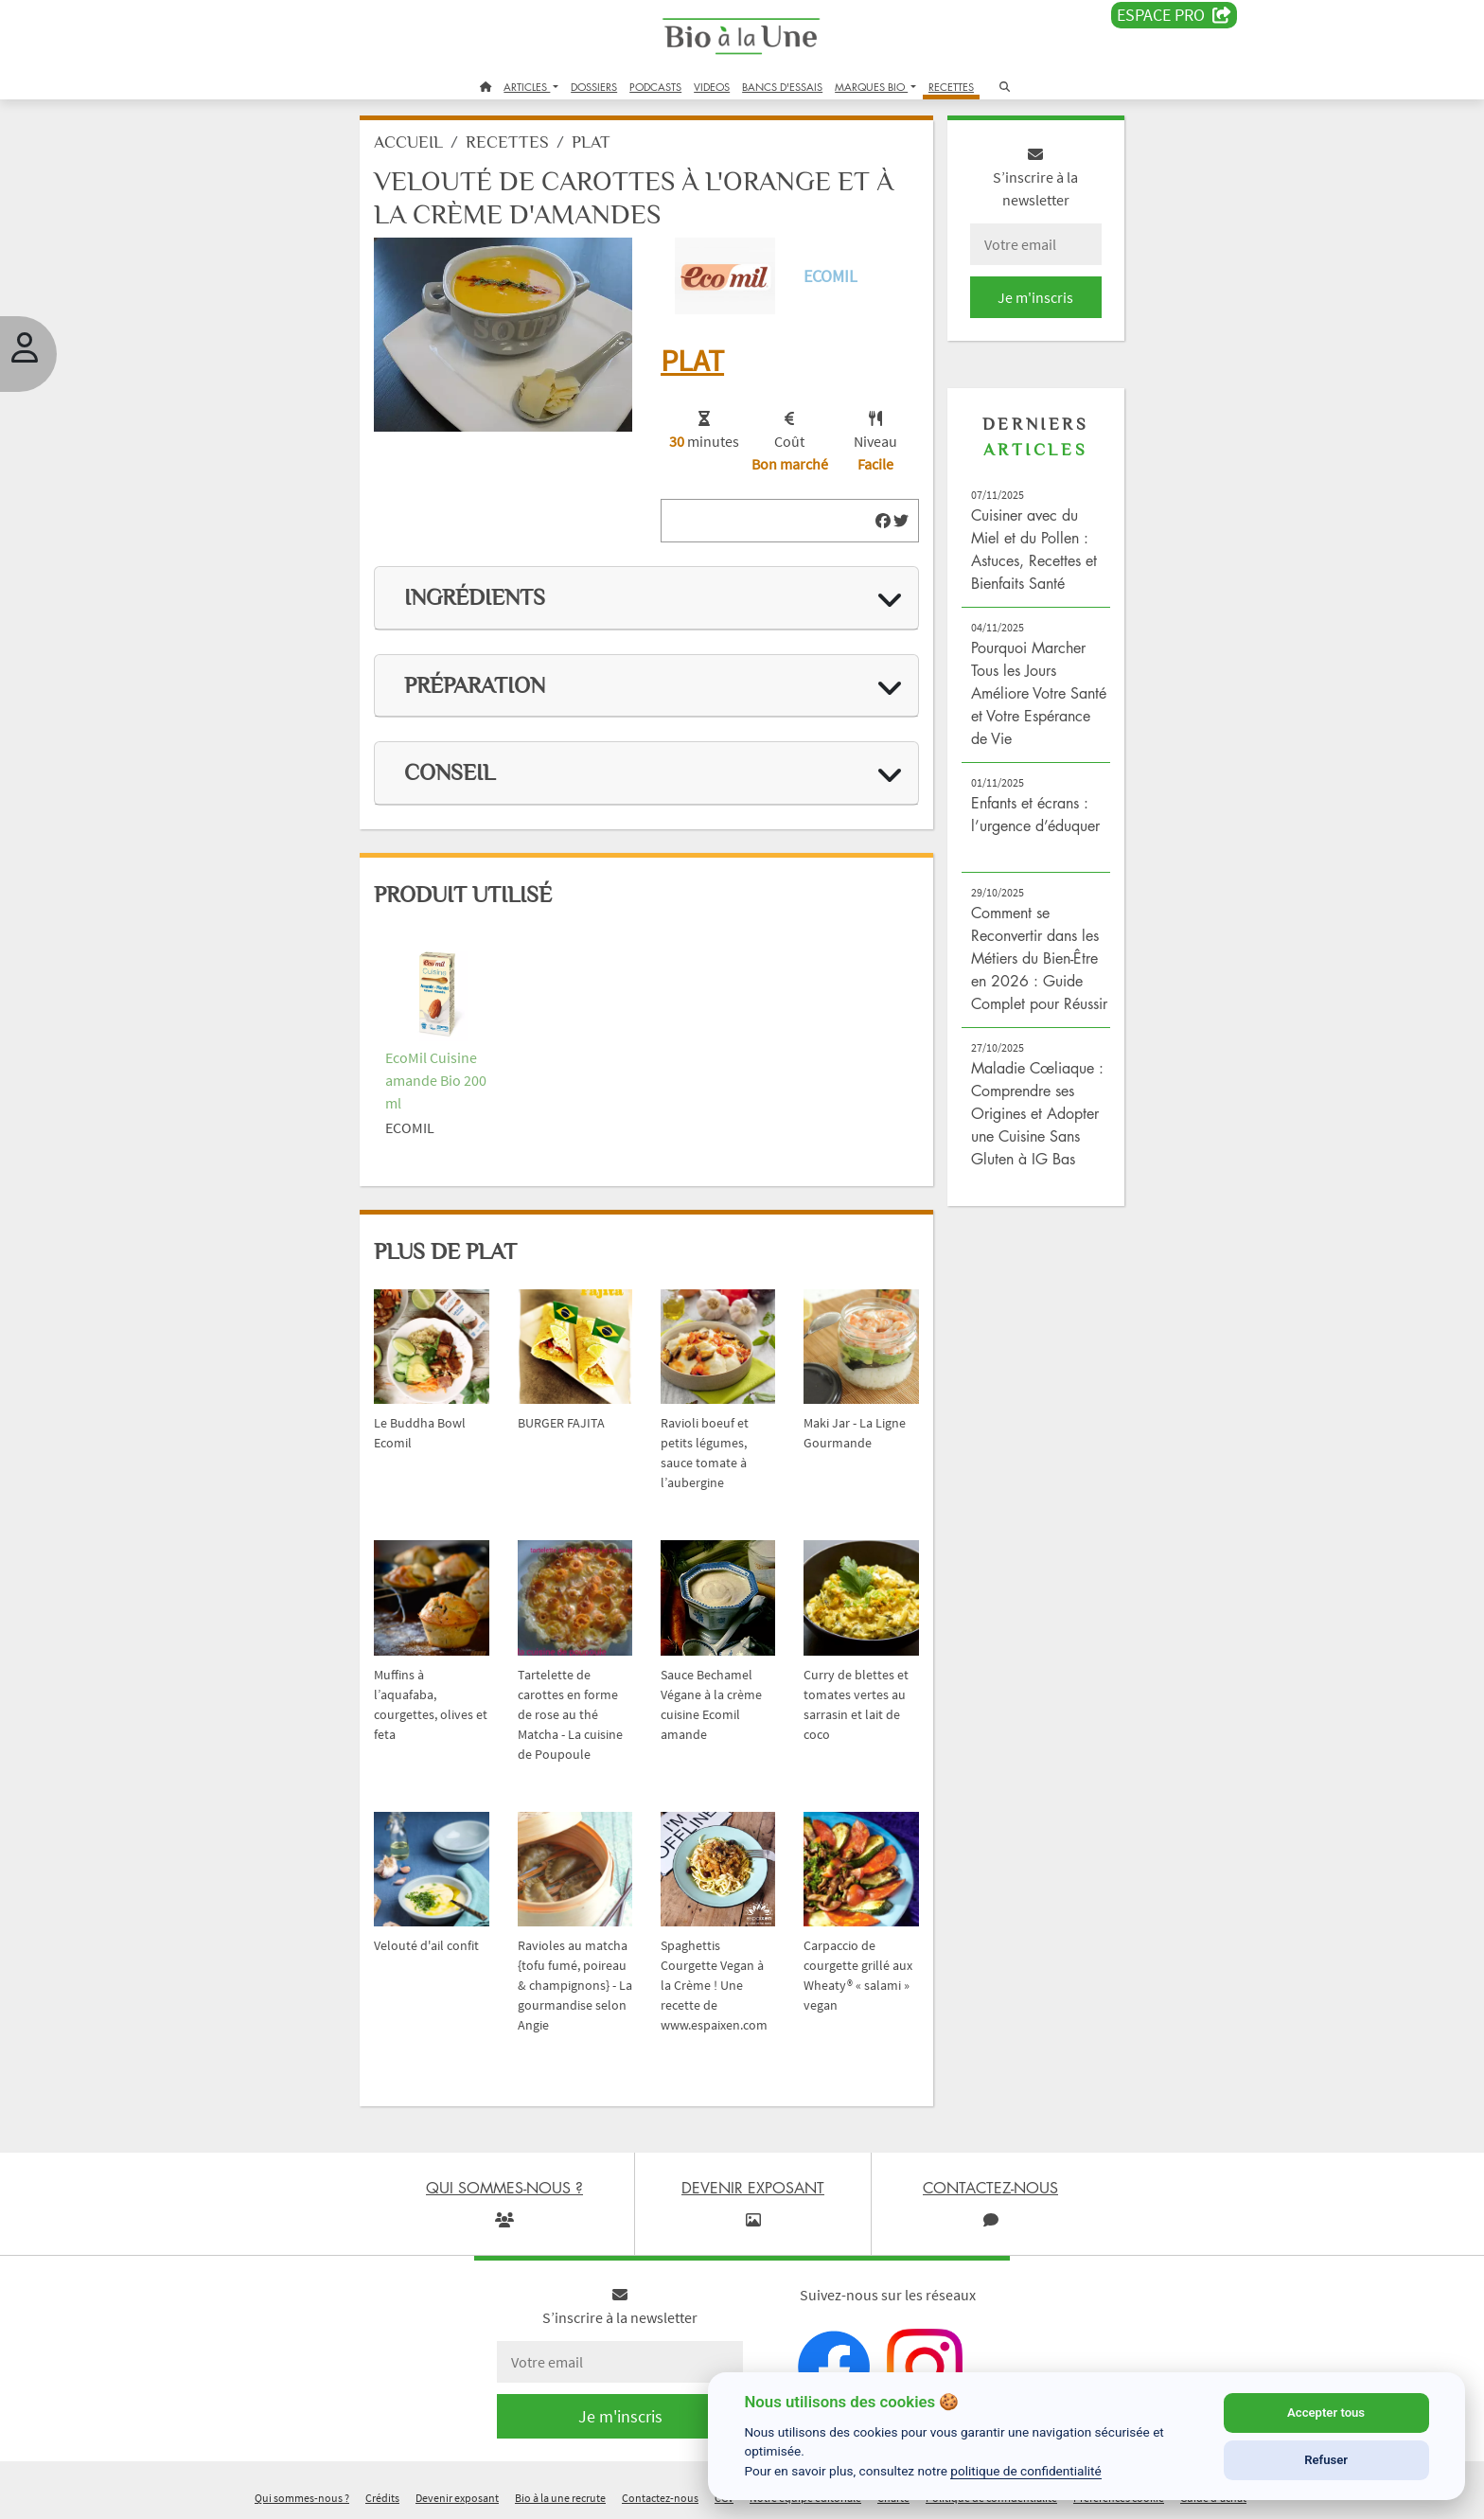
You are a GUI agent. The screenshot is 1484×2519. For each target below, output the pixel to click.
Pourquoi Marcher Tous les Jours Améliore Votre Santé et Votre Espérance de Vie (1020, 700)
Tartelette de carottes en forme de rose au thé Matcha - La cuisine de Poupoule (580, 1696)
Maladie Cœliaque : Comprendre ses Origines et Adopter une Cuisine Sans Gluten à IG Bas (1026, 1143)
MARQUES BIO (871, 87)
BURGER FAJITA (571, 1412)
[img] (874, 522)
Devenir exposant (457, 2494)
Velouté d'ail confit (444, 1921)
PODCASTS (655, 87)
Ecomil (829, 281)
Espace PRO (1174, 15)
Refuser (1326, 2460)
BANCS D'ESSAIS (782, 87)
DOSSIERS (594, 87)
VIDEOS (712, 87)
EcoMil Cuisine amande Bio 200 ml (453, 1076)
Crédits (382, 2494)
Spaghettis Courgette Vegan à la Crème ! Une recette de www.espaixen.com (718, 1961)
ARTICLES (527, 87)
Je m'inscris (1022, 304)
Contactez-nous (660, 2494)
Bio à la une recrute (560, 2494)
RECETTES (951, 87)
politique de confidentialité (1026, 2470)
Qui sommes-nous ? (302, 2494)
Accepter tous (1326, 2412)
